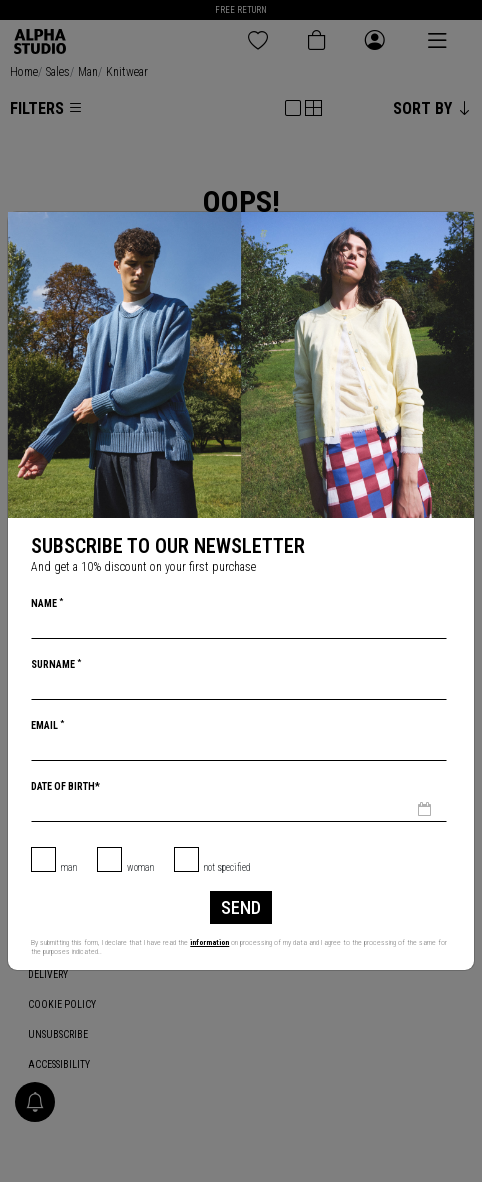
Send (241, 907)
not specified (227, 867)
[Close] (458, 228)
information (209, 942)
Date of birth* (65, 786)
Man (69, 867)
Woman (140, 867)
